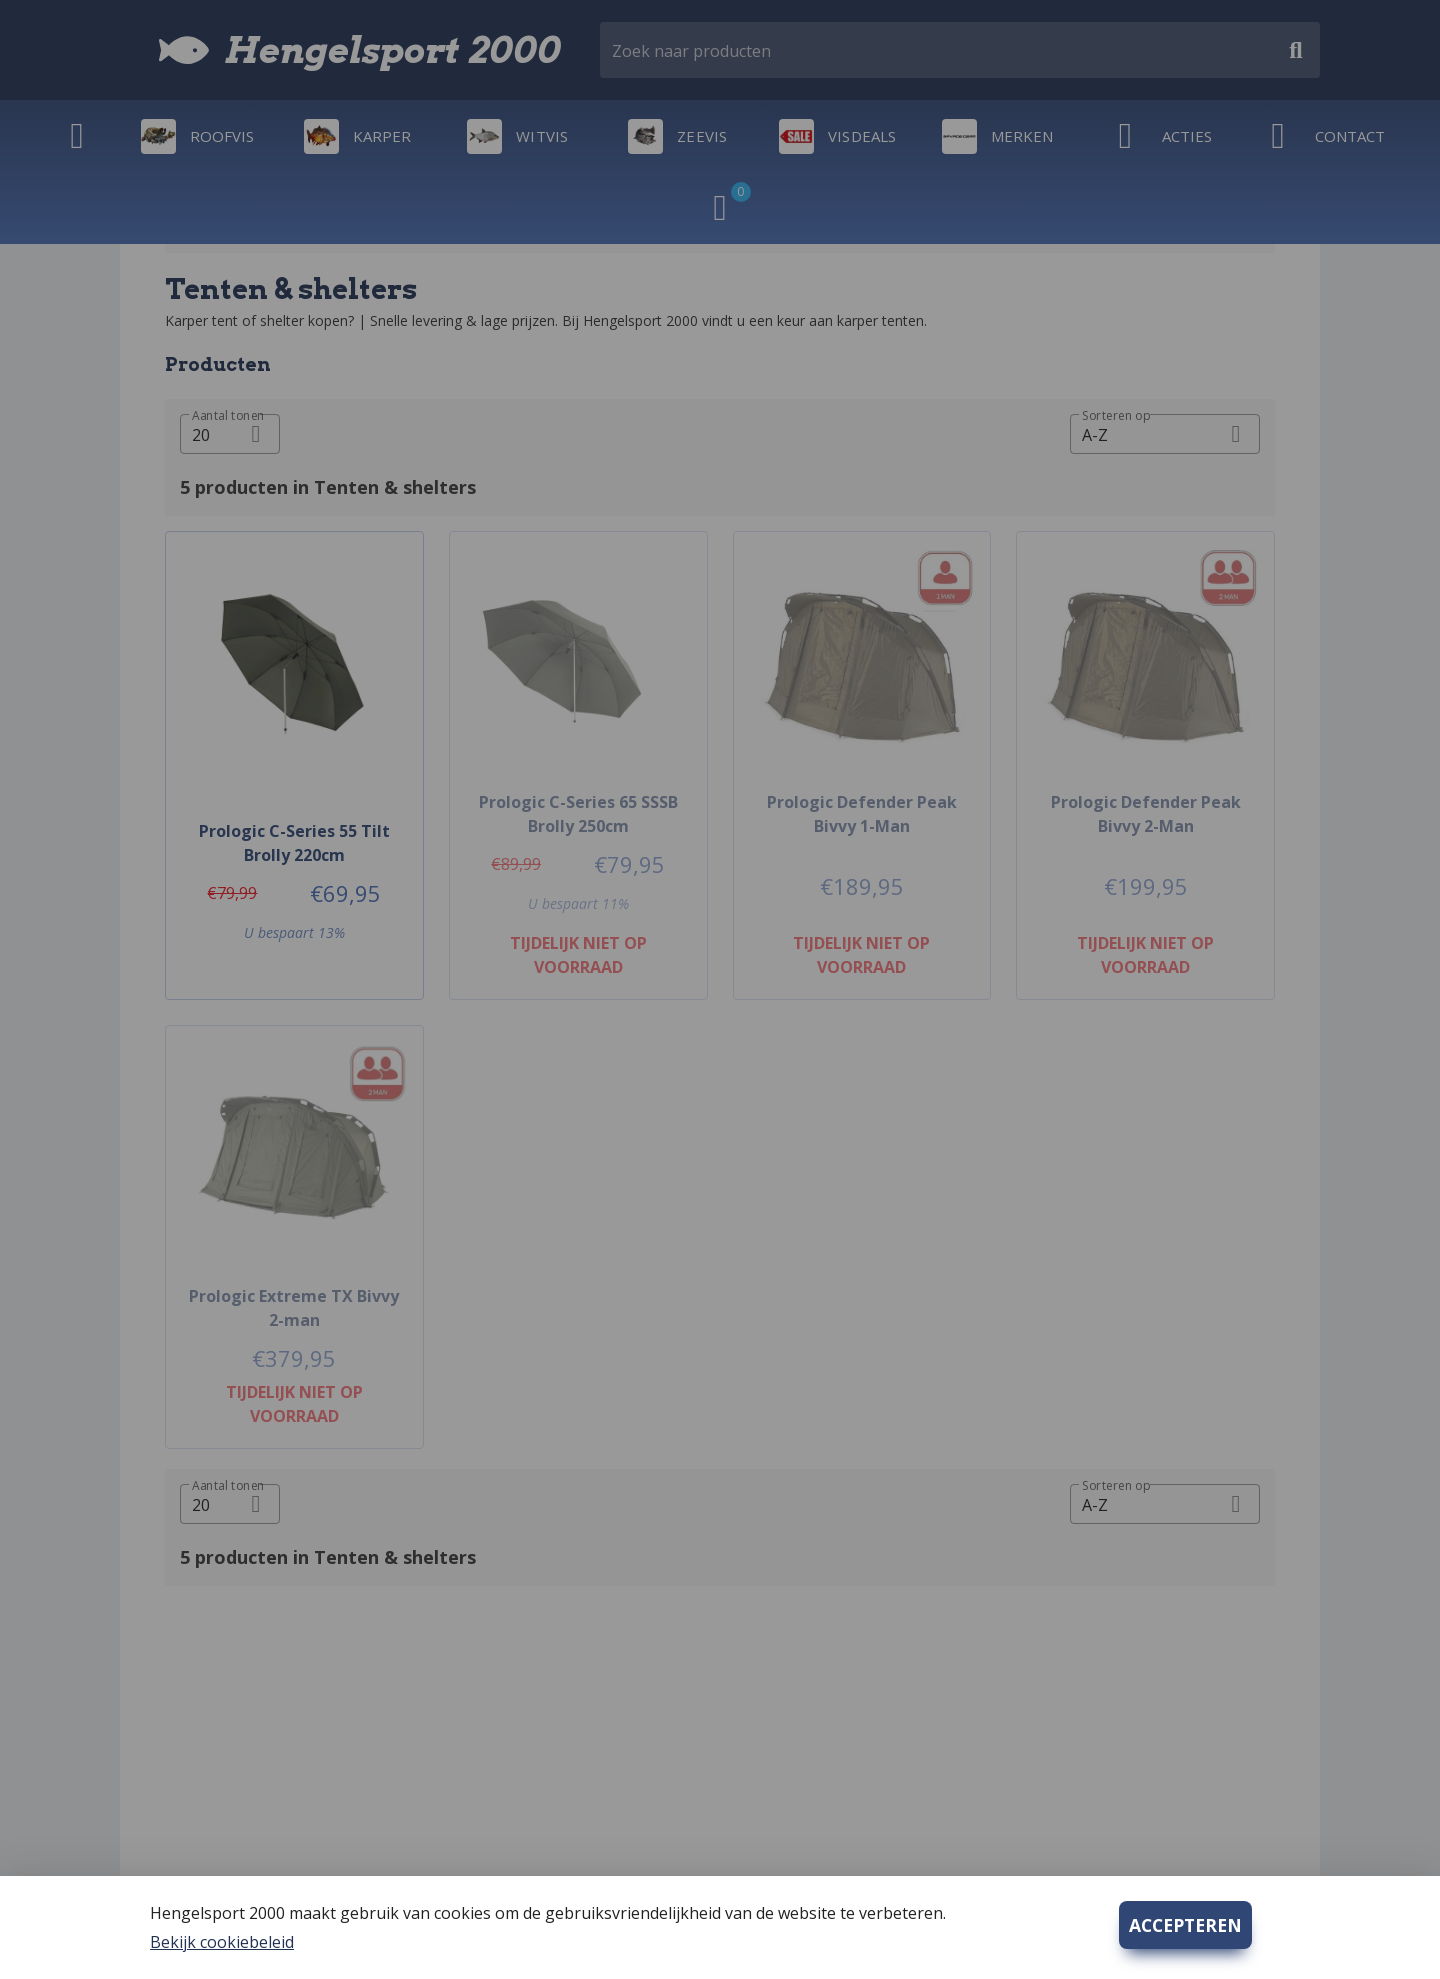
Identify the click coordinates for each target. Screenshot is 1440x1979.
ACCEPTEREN (1185, 1925)
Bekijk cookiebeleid (222, 1942)
